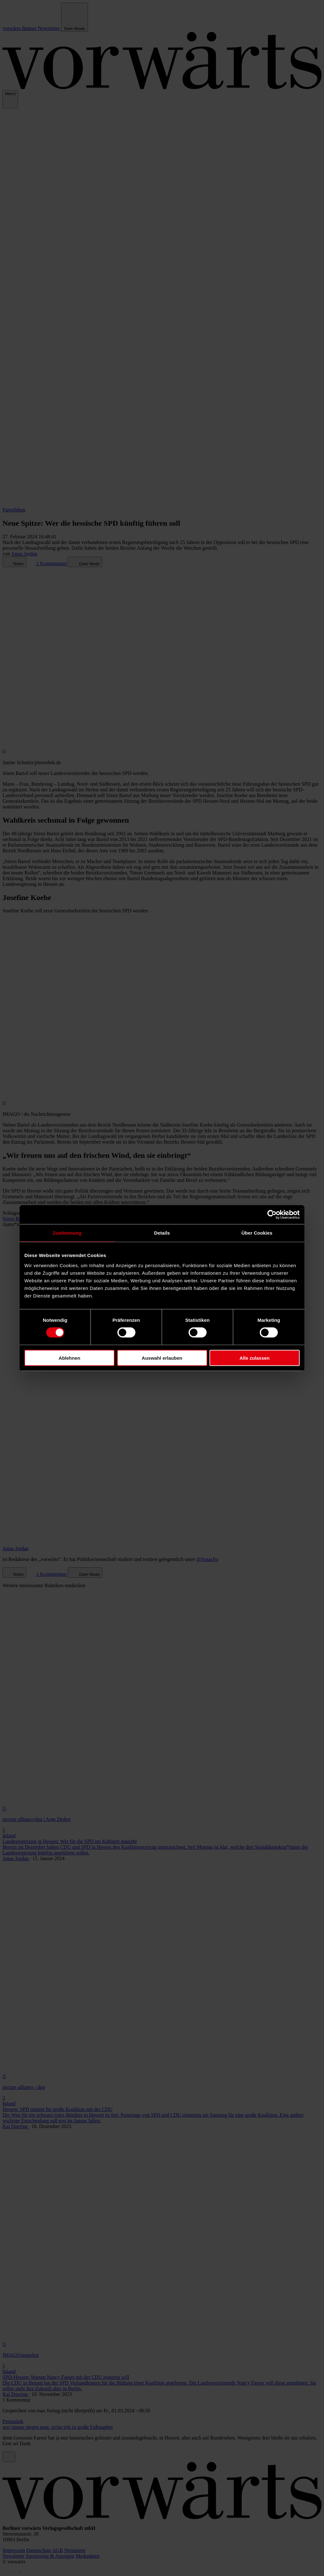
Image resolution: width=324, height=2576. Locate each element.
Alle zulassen (255, 1357)
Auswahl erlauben (162, 1357)
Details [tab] (162, 1233)
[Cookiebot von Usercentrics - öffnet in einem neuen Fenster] (272, 1214)
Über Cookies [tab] (256, 1233)
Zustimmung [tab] (67, 1233)
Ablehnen (69, 1357)
